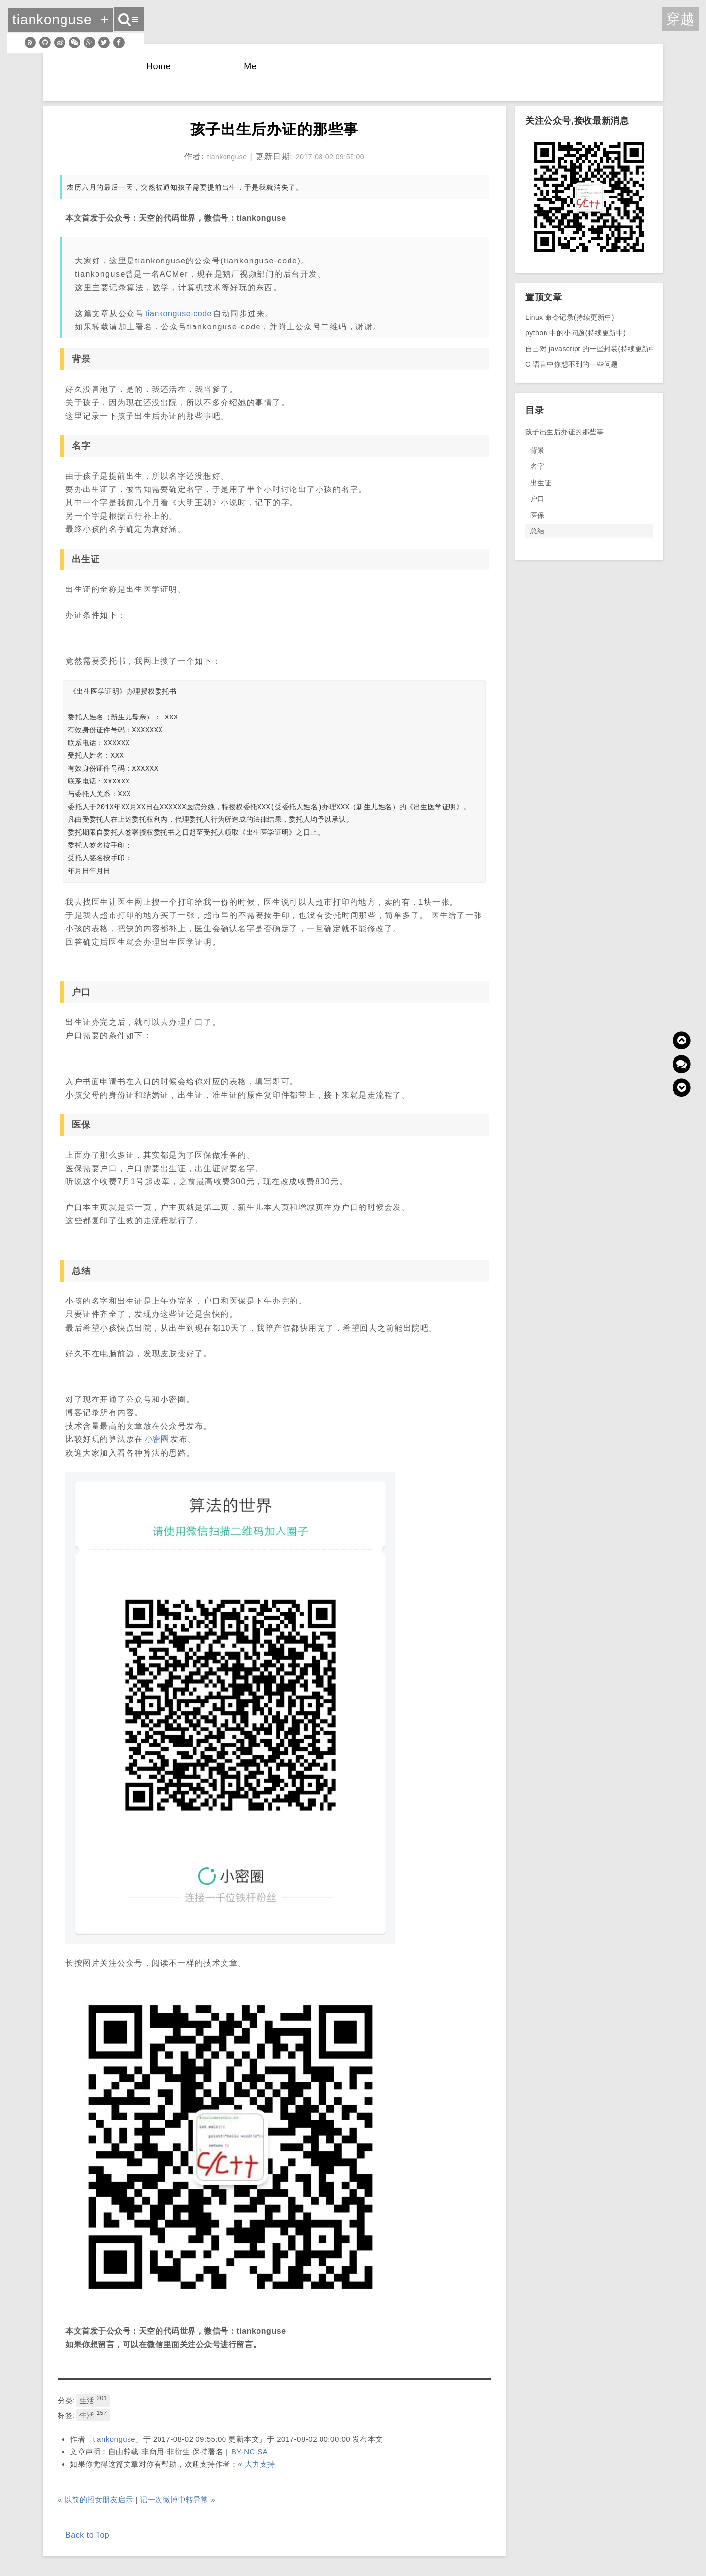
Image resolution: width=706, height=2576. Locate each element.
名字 (537, 466)
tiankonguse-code (178, 313)
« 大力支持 (256, 2464)
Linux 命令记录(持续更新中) (569, 317)
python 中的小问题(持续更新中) (575, 333)
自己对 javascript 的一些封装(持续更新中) (592, 349)
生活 (93, 2400)
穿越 (680, 19)
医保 (537, 515)
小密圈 (157, 1439)
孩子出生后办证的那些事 (564, 432)
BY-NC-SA (249, 2451)
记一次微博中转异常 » (177, 2499)
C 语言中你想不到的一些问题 (571, 364)
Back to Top (87, 2535)
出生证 (540, 483)
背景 (537, 450)
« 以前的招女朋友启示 (95, 2499)
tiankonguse (114, 2439)
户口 (537, 499)
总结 (537, 531)
